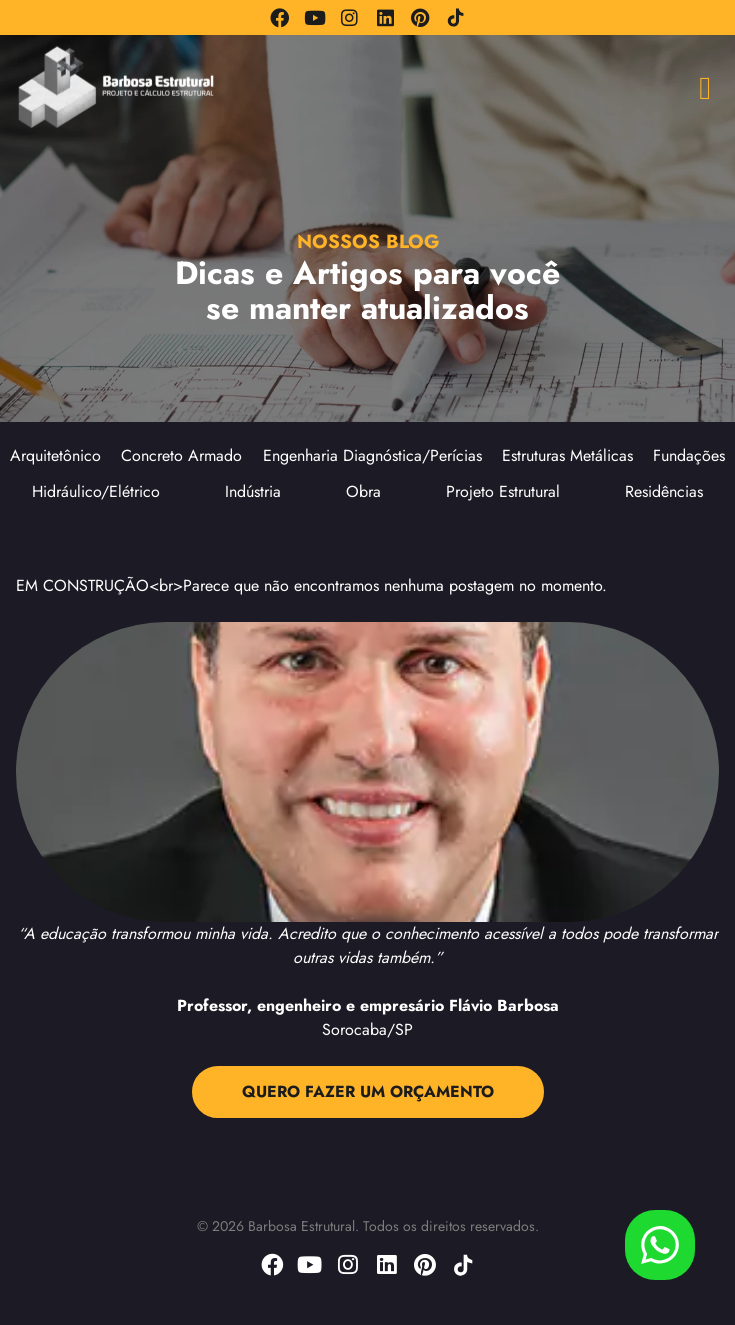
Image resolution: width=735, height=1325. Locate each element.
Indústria (253, 491)
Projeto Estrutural (503, 491)
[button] (705, 88)
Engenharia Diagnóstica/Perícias (372, 455)
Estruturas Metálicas (567, 455)
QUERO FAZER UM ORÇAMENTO (368, 1091)
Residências (664, 491)
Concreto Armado (181, 455)
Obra (363, 491)
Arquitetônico (55, 455)
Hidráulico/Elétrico (96, 491)
